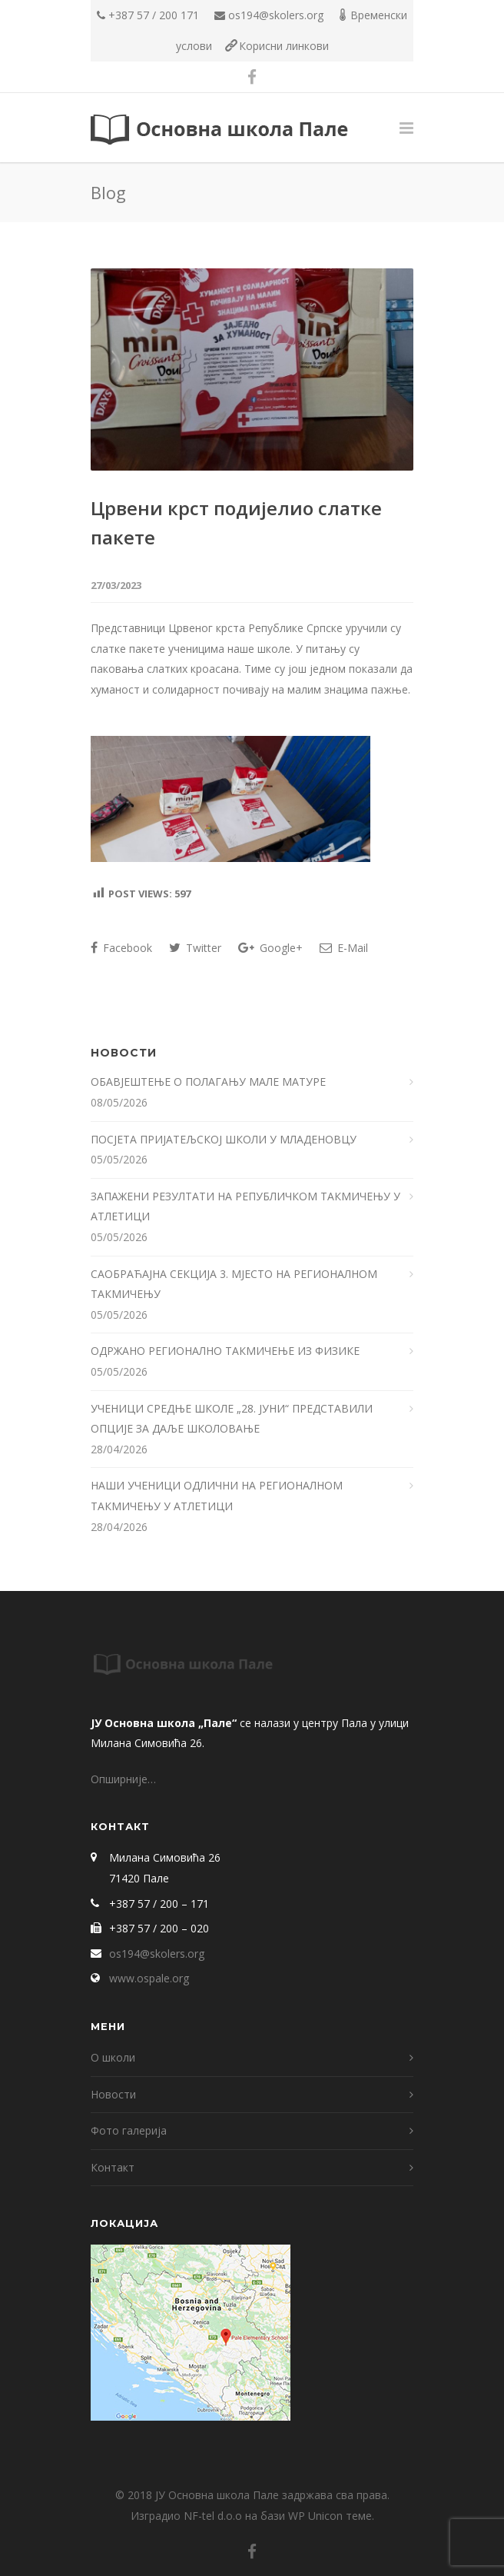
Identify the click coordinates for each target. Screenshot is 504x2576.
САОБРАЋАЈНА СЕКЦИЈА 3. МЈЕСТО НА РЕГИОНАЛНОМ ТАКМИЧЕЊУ (234, 1284)
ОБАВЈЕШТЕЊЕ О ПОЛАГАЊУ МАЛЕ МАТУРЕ (210, 1081)
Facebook (121, 947)
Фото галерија (129, 2130)
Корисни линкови (284, 45)
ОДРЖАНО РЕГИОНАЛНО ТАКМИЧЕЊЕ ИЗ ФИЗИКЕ (227, 1350)
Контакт (112, 2167)
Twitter (195, 947)
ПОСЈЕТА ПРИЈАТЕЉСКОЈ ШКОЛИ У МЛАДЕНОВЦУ (223, 1139)
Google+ (270, 947)
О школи (113, 2057)
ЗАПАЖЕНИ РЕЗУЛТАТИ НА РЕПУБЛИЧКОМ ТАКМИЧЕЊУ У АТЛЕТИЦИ (245, 1206)
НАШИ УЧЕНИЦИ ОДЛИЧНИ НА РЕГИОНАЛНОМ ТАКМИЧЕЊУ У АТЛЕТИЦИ (217, 1495)
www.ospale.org (149, 1978)
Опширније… (123, 1779)
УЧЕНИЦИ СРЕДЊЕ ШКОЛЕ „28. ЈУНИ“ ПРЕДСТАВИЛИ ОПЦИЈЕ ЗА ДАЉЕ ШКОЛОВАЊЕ (232, 1418)
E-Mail (344, 947)
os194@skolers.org (275, 15)
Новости (113, 2094)
